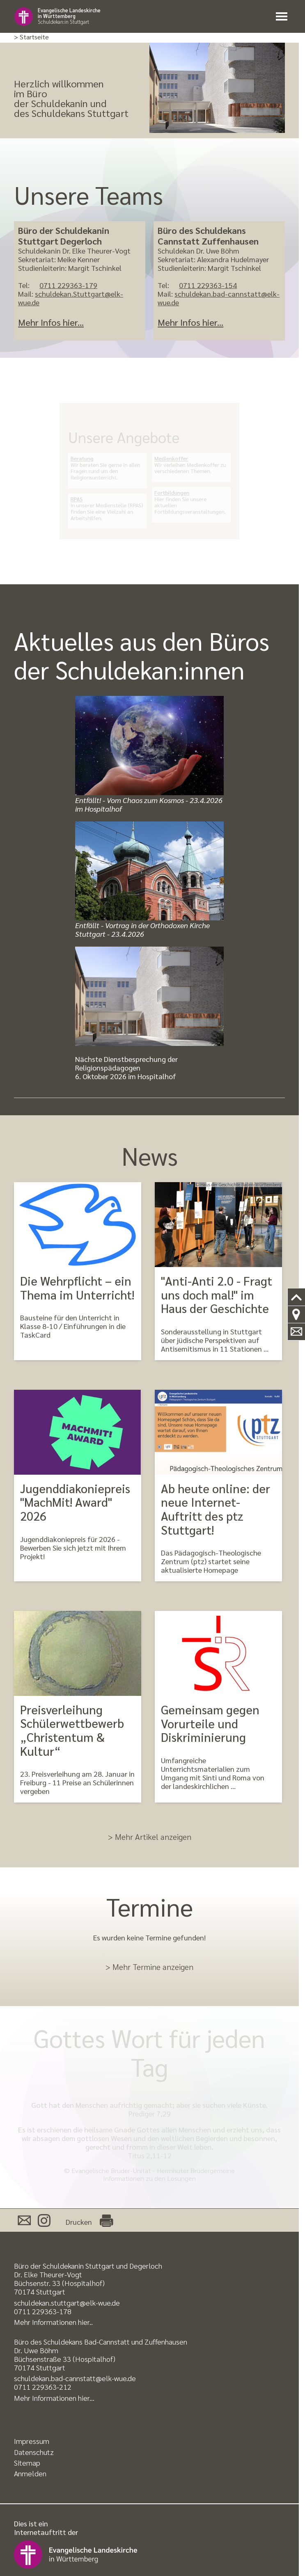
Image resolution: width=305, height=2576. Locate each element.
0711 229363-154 (208, 285)
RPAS (85, 495)
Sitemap (27, 2462)
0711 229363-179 (68, 285)
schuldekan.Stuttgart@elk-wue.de (70, 298)
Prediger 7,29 (149, 2113)
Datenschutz (34, 2452)
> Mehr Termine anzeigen (149, 1966)
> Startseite (31, 37)
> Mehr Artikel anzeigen (149, 1836)
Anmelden (30, 2473)
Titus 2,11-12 (150, 2155)
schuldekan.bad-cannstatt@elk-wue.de (219, 298)
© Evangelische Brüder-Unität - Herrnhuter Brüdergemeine (149, 2170)
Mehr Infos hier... (51, 322)
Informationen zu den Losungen (149, 2178)
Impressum (31, 2441)
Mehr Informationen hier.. (53, 2322)
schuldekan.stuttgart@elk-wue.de (67, 2302)
